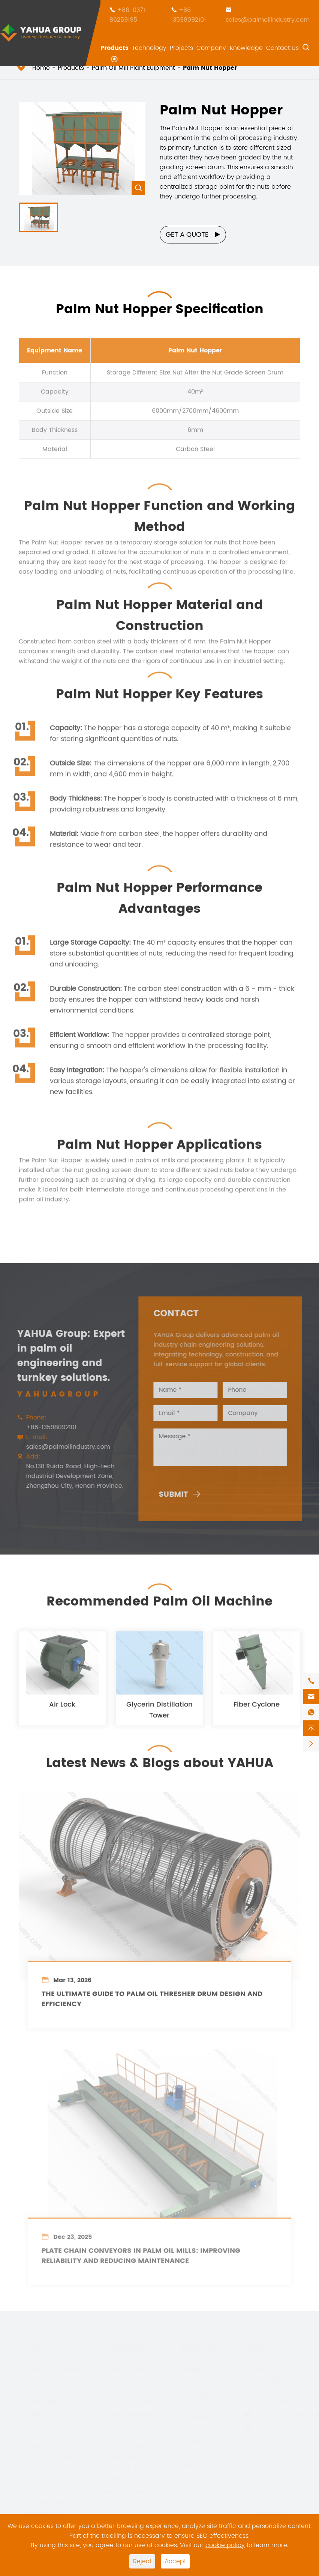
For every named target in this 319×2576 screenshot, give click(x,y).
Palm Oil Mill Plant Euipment (133, 68)
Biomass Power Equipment (45, 2506)
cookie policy (225, 2545)
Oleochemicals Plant (45, 2483)
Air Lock (62, 1709)
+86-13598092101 (188, 15)
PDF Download (203, 2452)
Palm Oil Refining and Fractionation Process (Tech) (128, 2423)
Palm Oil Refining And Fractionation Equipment (48, 2456)
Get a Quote (193, 234)
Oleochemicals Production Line (125, 2451)
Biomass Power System (125, 2496)
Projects (181, 48)
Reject (142, 2561)
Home (41, 68)
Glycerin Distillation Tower (159, 1715)
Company (211, 48)
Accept (175, 2561)
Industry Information (199, 2422)
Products (114, 48)
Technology (149, 48)
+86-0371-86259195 (128, 15)
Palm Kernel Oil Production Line (45, 2396)
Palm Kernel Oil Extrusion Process (127, 2396)
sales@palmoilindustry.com (268, 20)
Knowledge (246, 48)
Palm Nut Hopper (210, 68)
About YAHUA (201, 2382)
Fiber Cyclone (257, 1709)
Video (190, 2439)
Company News (196, 2399)
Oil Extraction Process (121, 2473)
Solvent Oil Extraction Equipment (38, 2423)
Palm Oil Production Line (131, 2374)
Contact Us (282, 48)
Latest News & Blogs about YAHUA (159, 1757)
